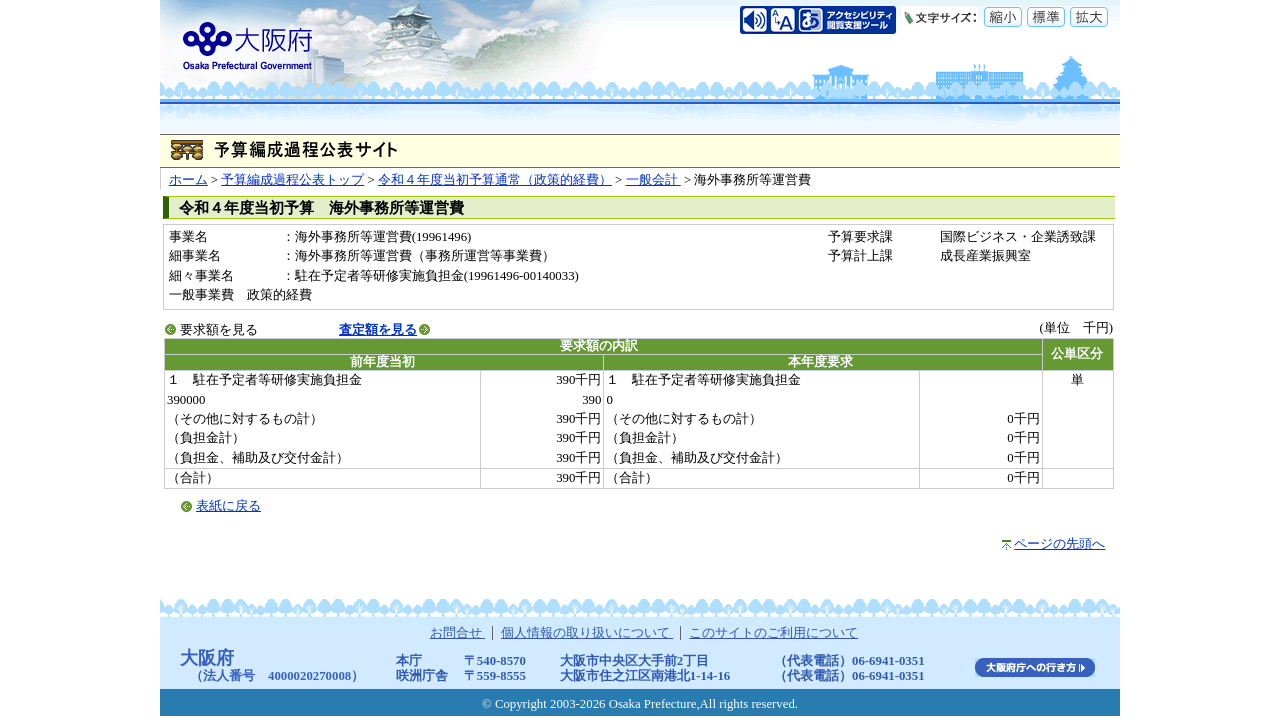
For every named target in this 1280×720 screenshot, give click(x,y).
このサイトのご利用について (773, 633)
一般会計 (653, 180)
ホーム (188, 180)
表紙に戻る (228, 506)
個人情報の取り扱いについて (587, 633)
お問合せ (457, 633)
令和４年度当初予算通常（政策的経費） (495, 180)
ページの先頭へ (1059, 544)
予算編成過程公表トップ (292, 180)
